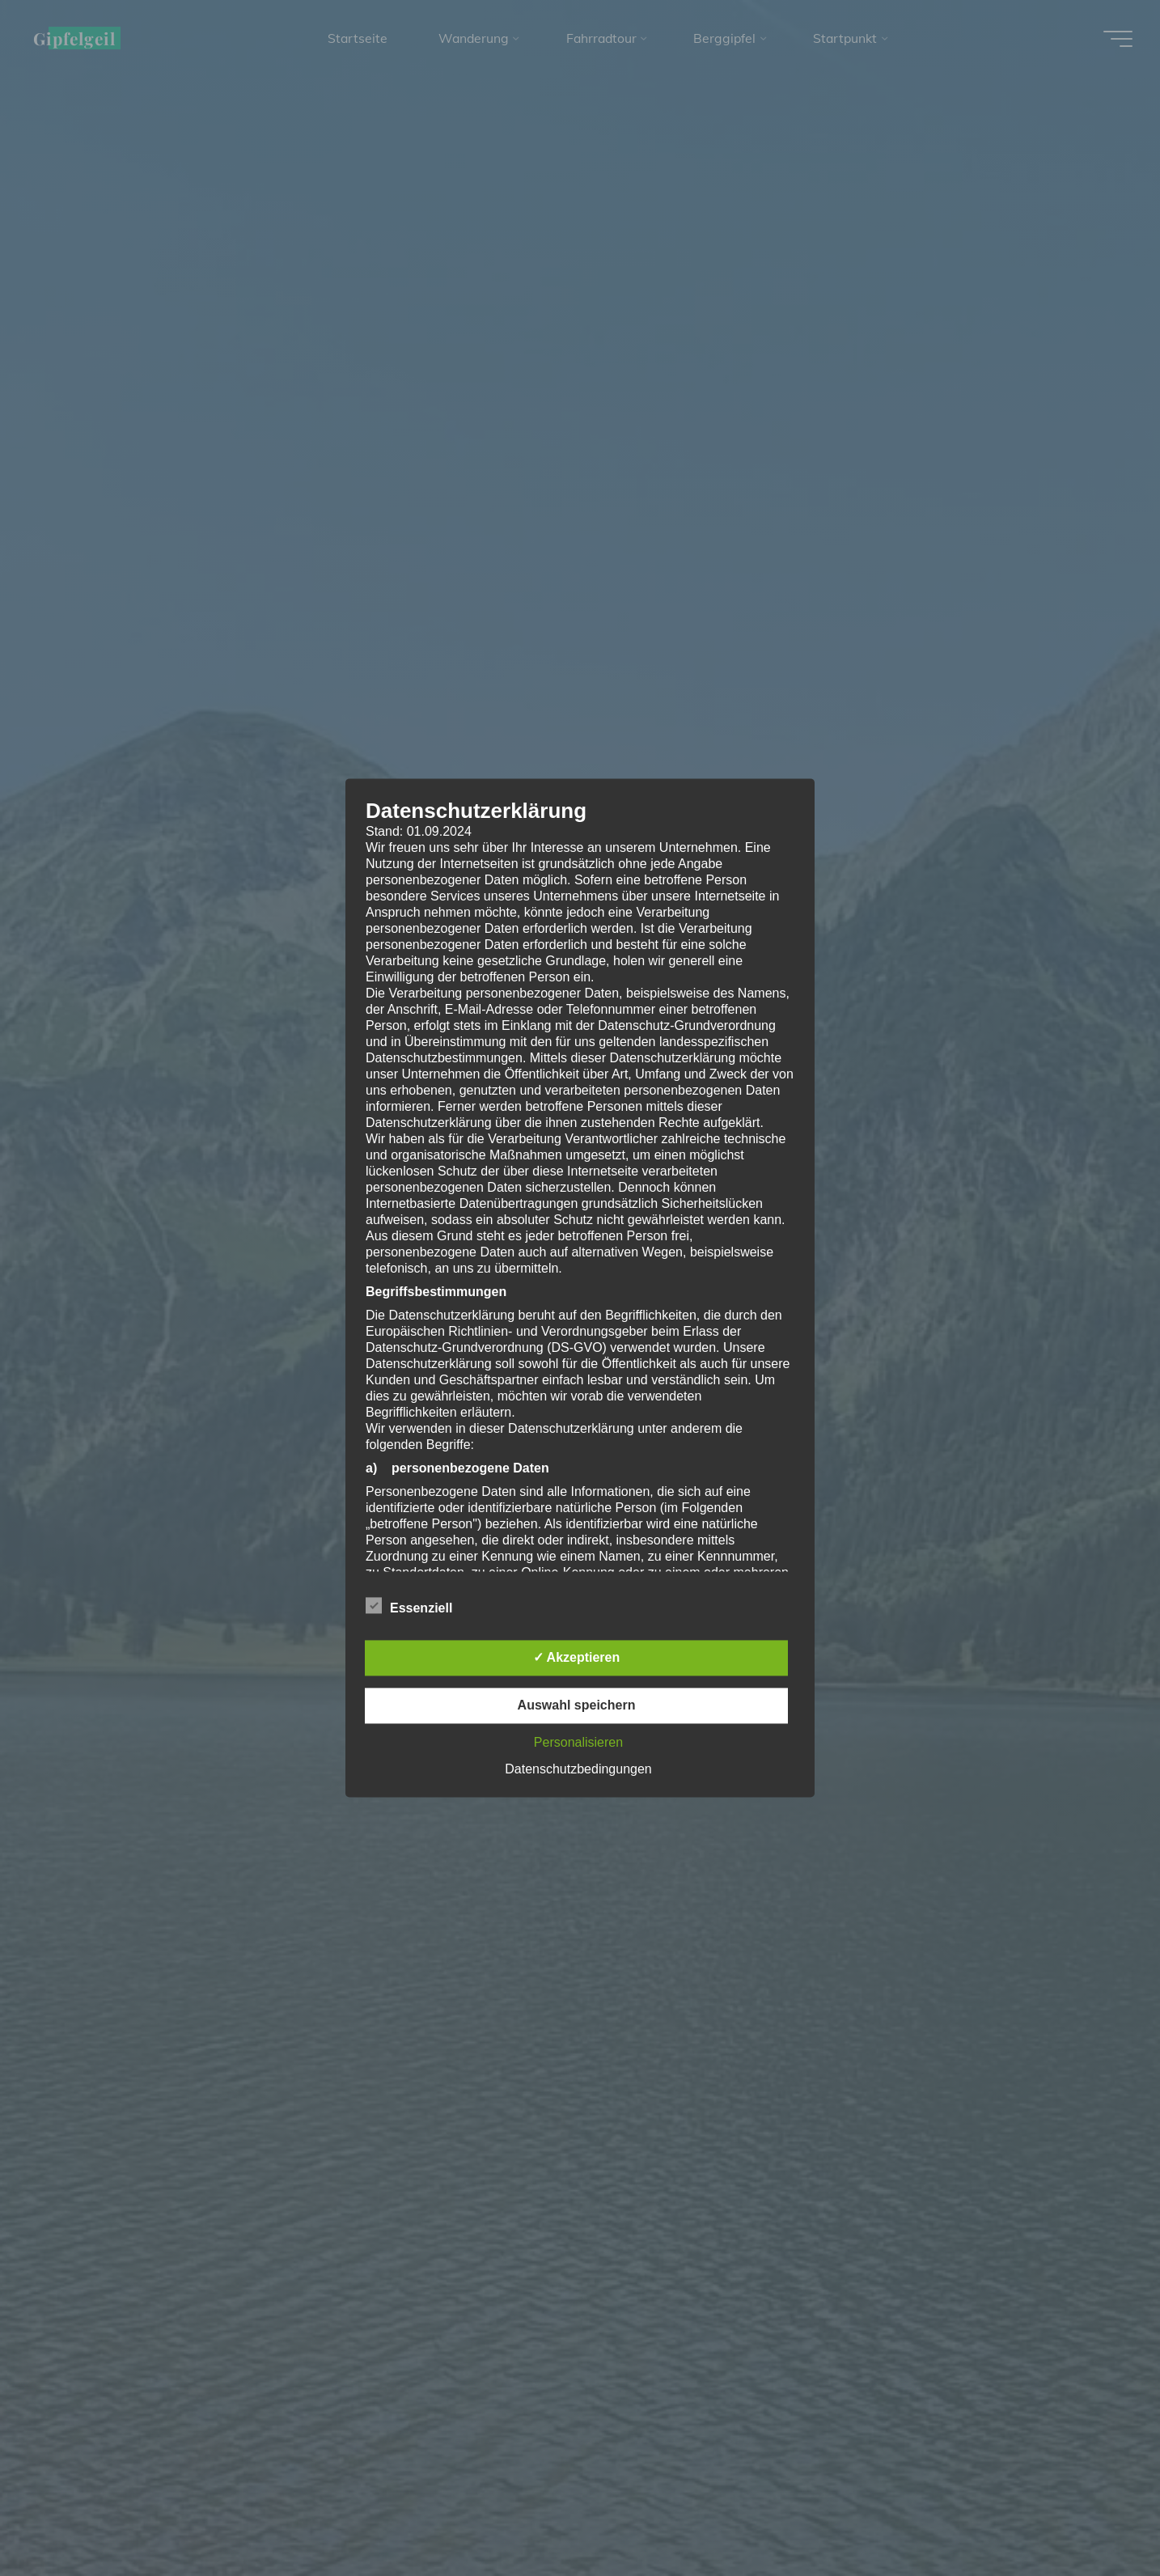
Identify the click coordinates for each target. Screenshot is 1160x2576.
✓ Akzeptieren (576, 1658)
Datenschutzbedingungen (578, 1770)
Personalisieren (578, 1743)
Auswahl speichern (577, 1706)
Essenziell (409, 1607)
